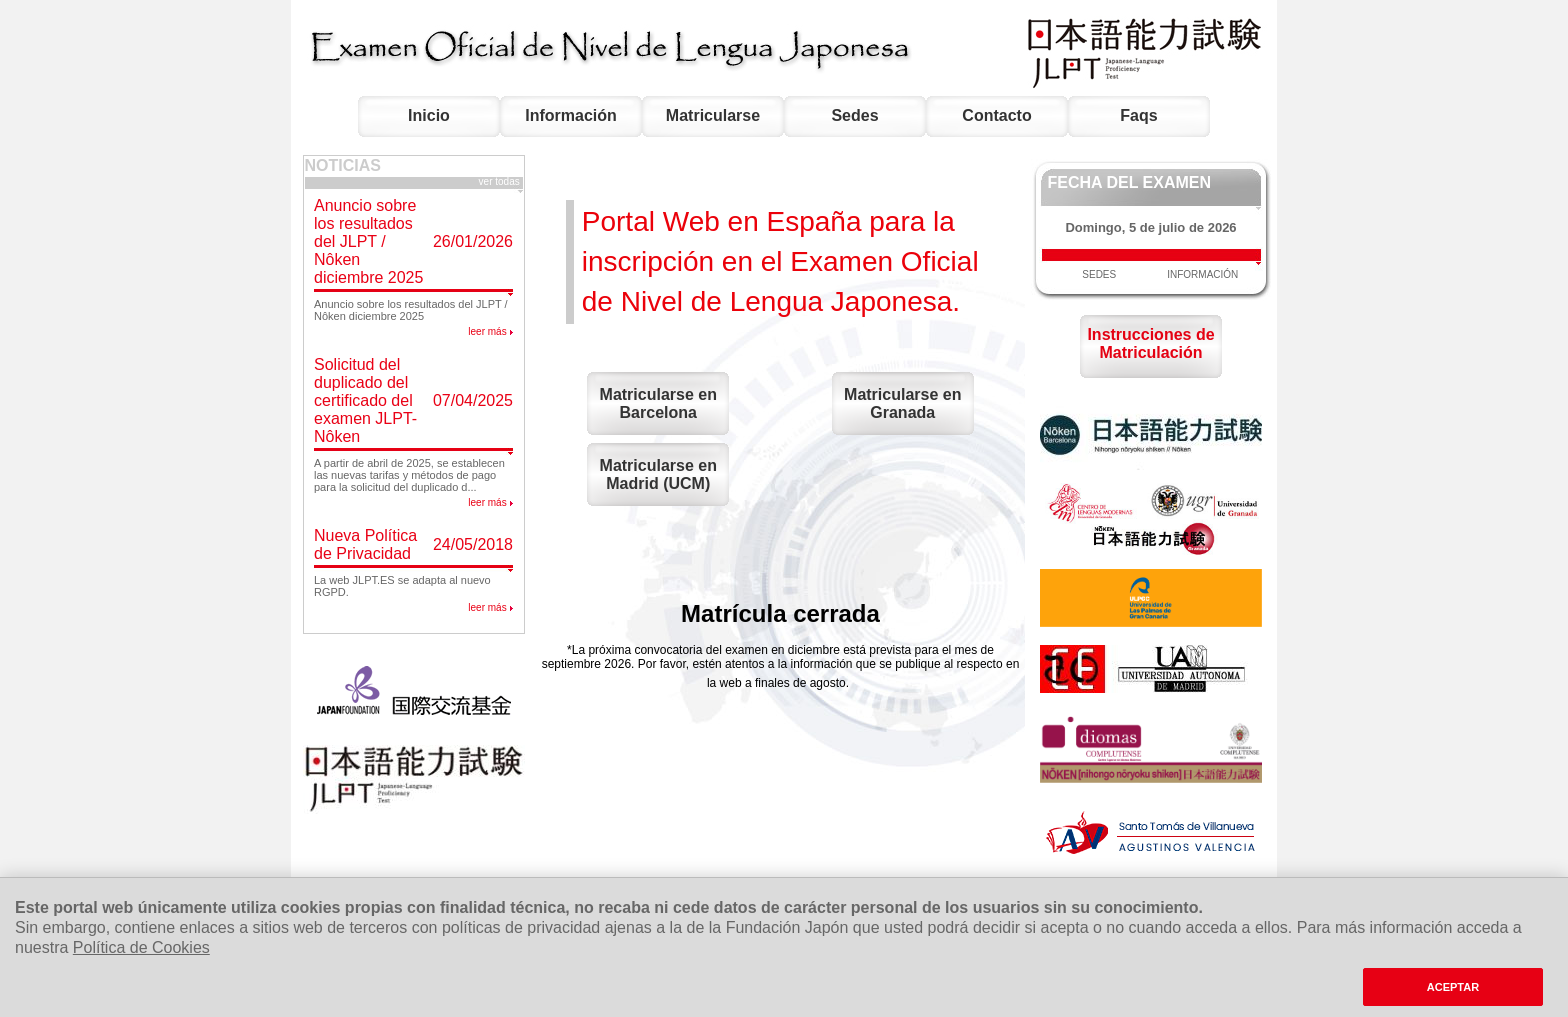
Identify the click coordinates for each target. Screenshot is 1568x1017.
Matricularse (713, 115)
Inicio (429, 115)
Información (571, 115)
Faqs (1138, 115)
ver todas (501, 181)
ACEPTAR (1453, 987)
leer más (487, 331)
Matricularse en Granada (902, 403)
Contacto (996, 115)
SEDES (1099, 274)
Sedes (854, 115)
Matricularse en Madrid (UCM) (658, 474)
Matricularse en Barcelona (658, 403)
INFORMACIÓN (1202, 274)
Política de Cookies (141, 947)
